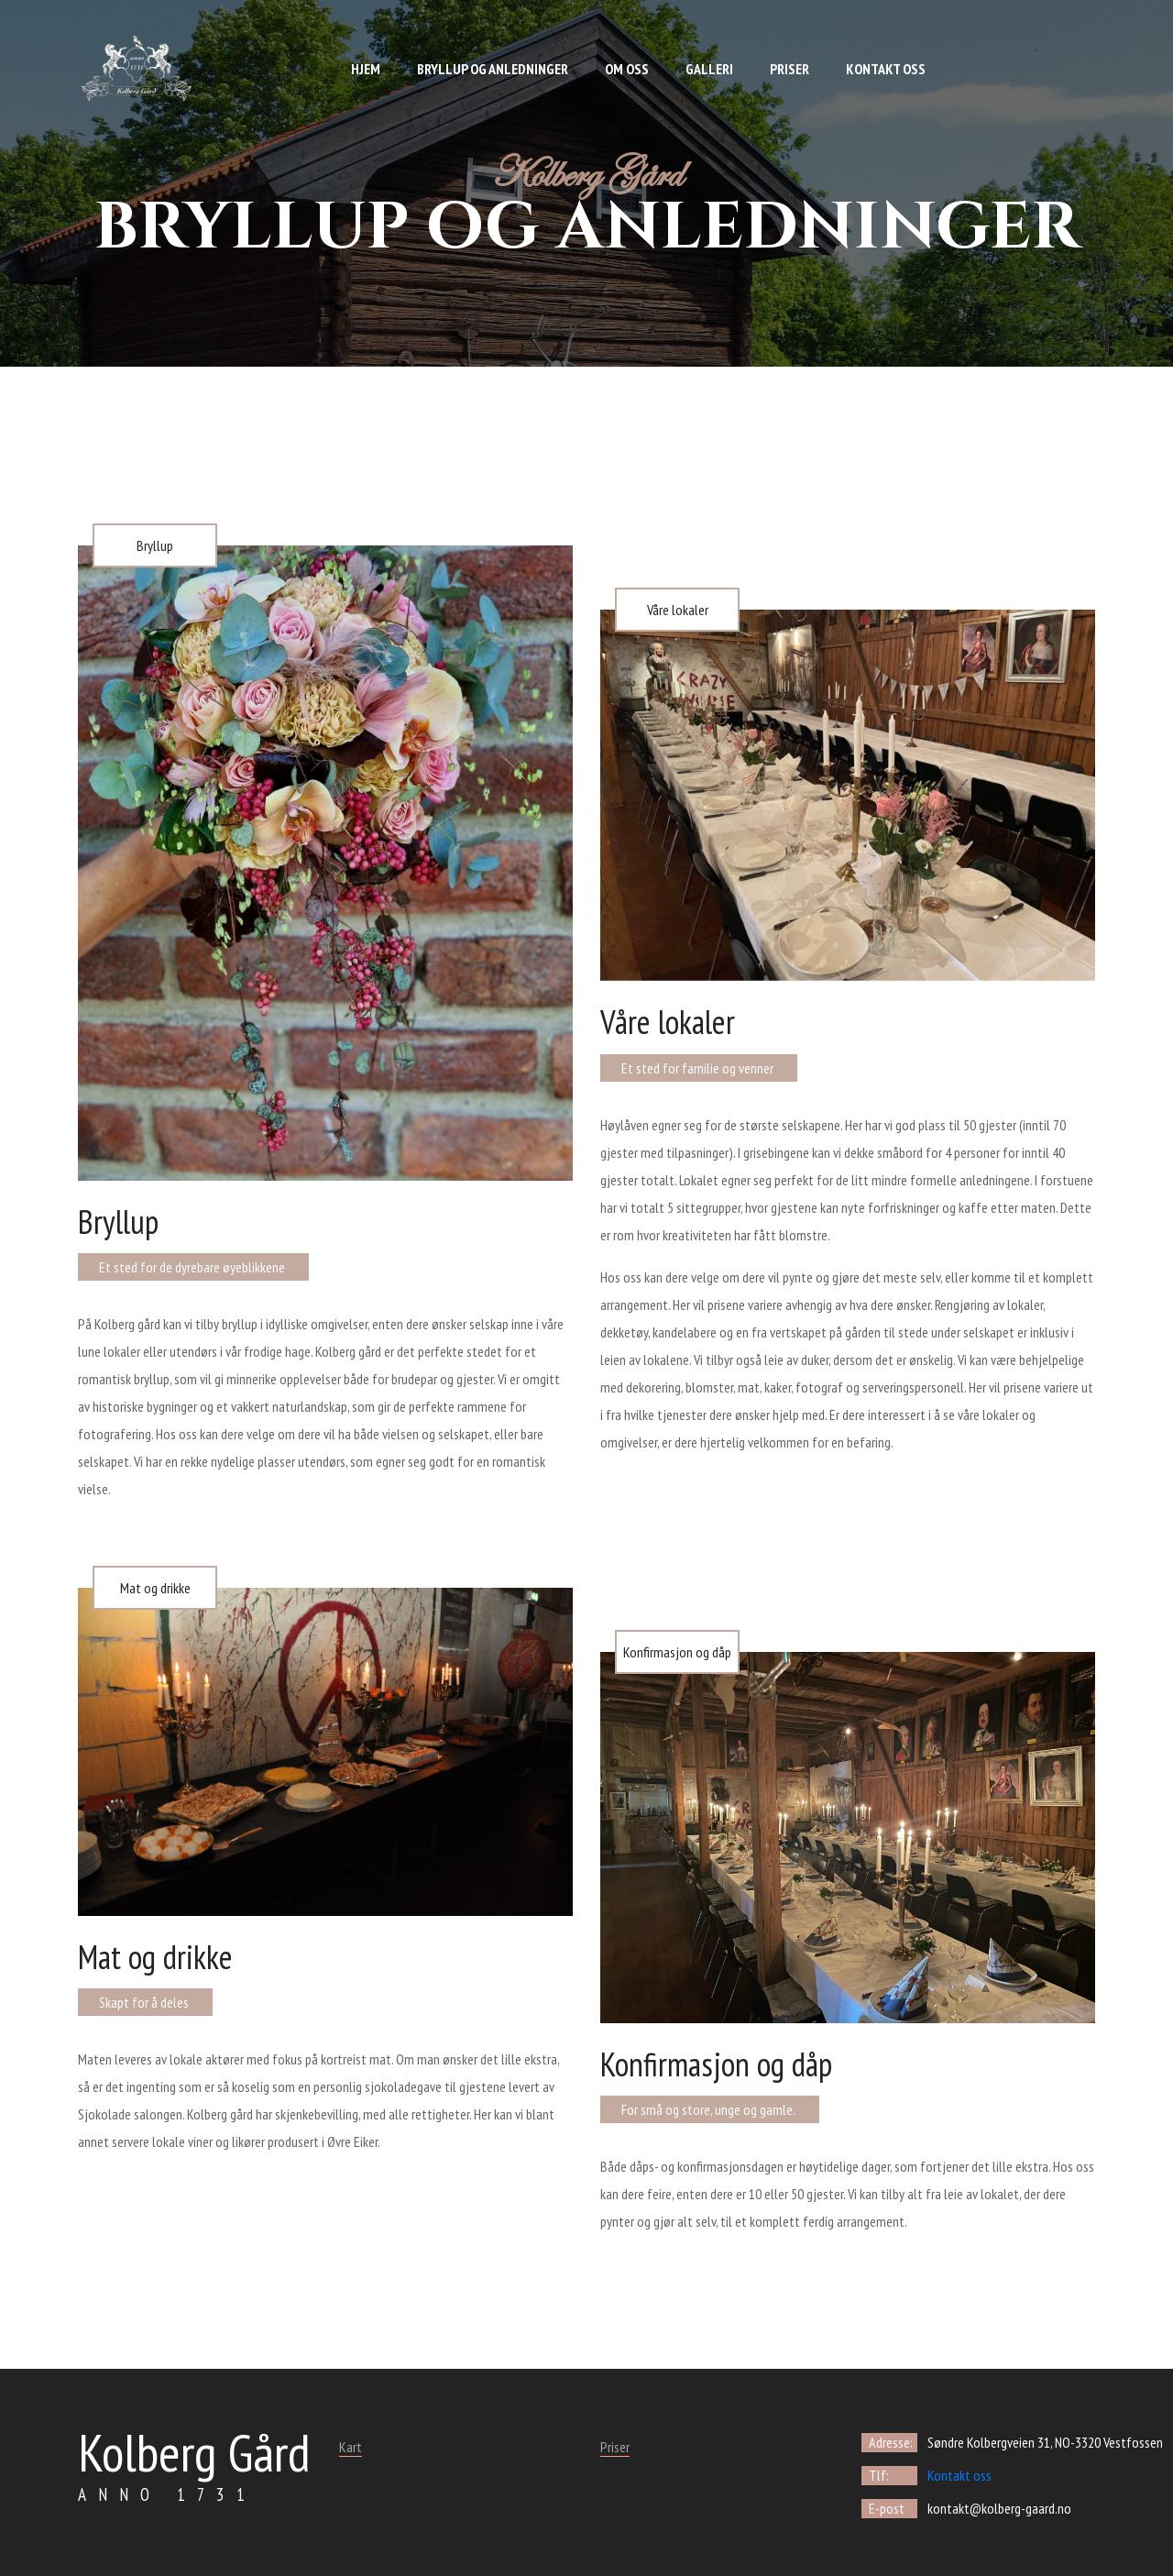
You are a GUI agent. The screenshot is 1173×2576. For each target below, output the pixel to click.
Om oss (627, 69)
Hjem (365, 69)
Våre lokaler (677, 609)
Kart (350, 2447)
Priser (789, 69)
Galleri (709, 69)
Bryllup (155, 545)
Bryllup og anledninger (492, 69)
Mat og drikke (155, 1588)
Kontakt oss (886, 69)
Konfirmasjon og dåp (677, 1652)
